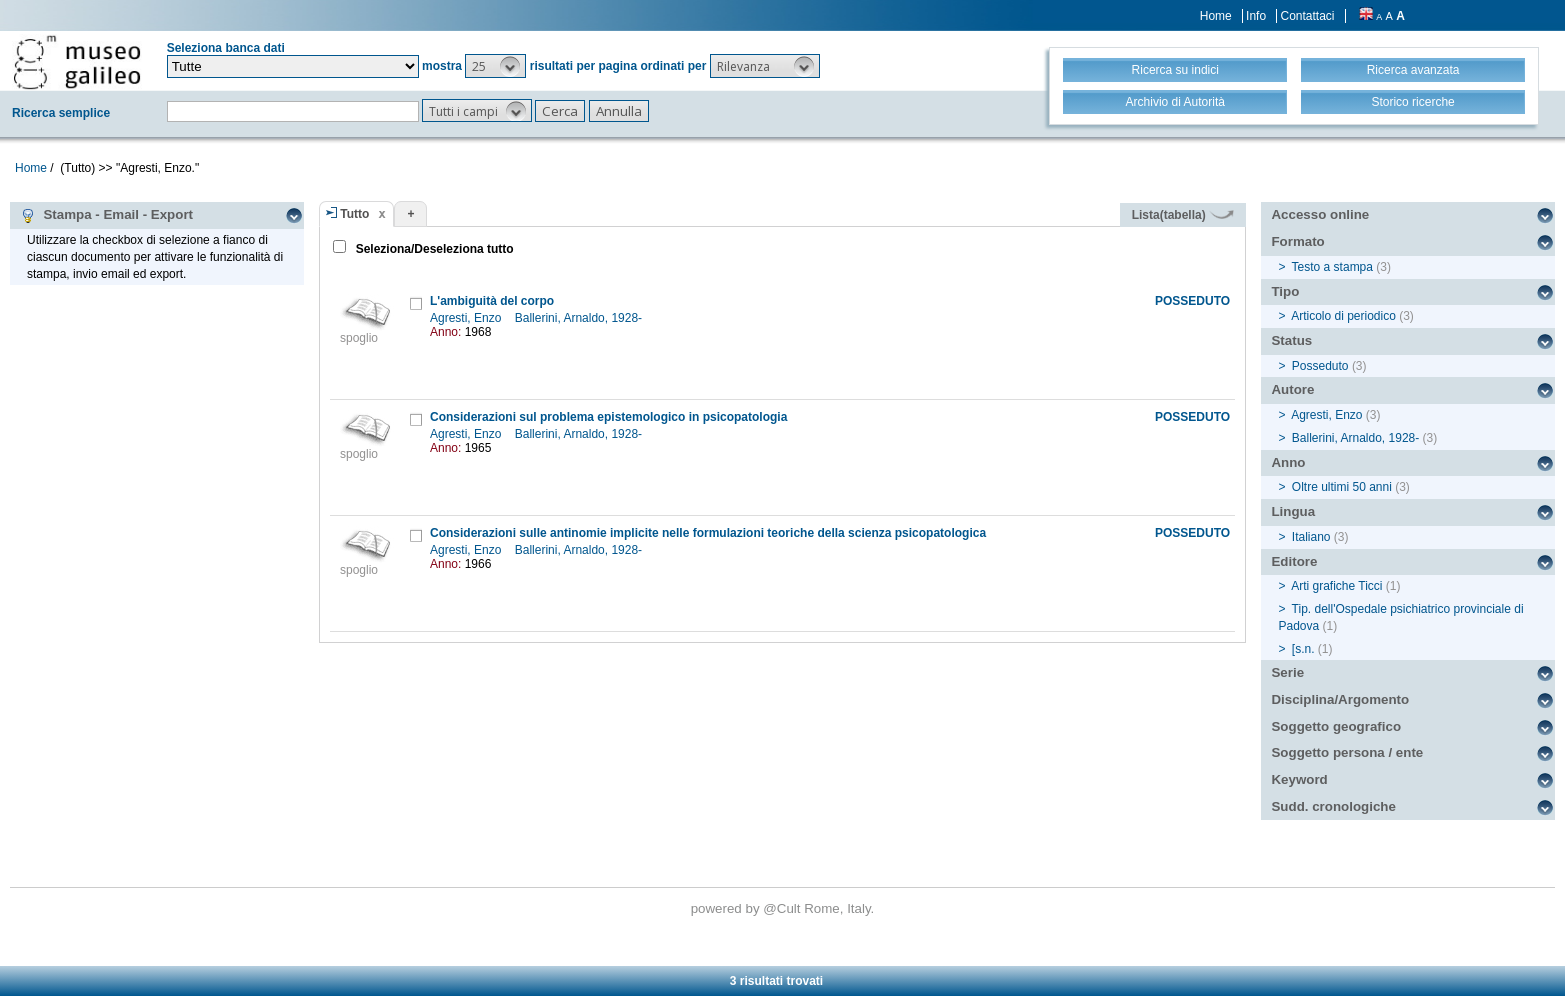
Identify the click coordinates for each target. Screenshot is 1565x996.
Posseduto (1320, 366)
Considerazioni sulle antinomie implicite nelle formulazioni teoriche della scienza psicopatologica (708, 533)
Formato (1297, 241)
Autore (1292, 389)
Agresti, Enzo (467, 318)
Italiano (1311, 537)
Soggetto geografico (1336, 726)
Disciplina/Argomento (1340, 699)
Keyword (1299, 779)
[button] (495, 66)
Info (1256, 16)
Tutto (354, 214)
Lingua (1293, 511)
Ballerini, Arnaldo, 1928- (580, 318)
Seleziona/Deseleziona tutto (432, 249)
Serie (1287, 672)
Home (1216, 16)
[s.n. (1303, 649)
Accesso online (1320, 214)
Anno (1288, 462)
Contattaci (1307, 16)
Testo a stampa (1332, 267)
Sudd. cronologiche (1333, 806)
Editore (1294, 561)
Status (1291, 340)
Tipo (1285, 291)
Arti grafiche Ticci (1336, 586)
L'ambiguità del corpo (492, 301)
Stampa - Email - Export (106, 215)
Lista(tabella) (1183, 215)
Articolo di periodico (1343, 316)
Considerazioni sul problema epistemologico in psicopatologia (608, 417)
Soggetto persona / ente (1347, 752)
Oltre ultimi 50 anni (1342, 487)
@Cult (783, 908)
